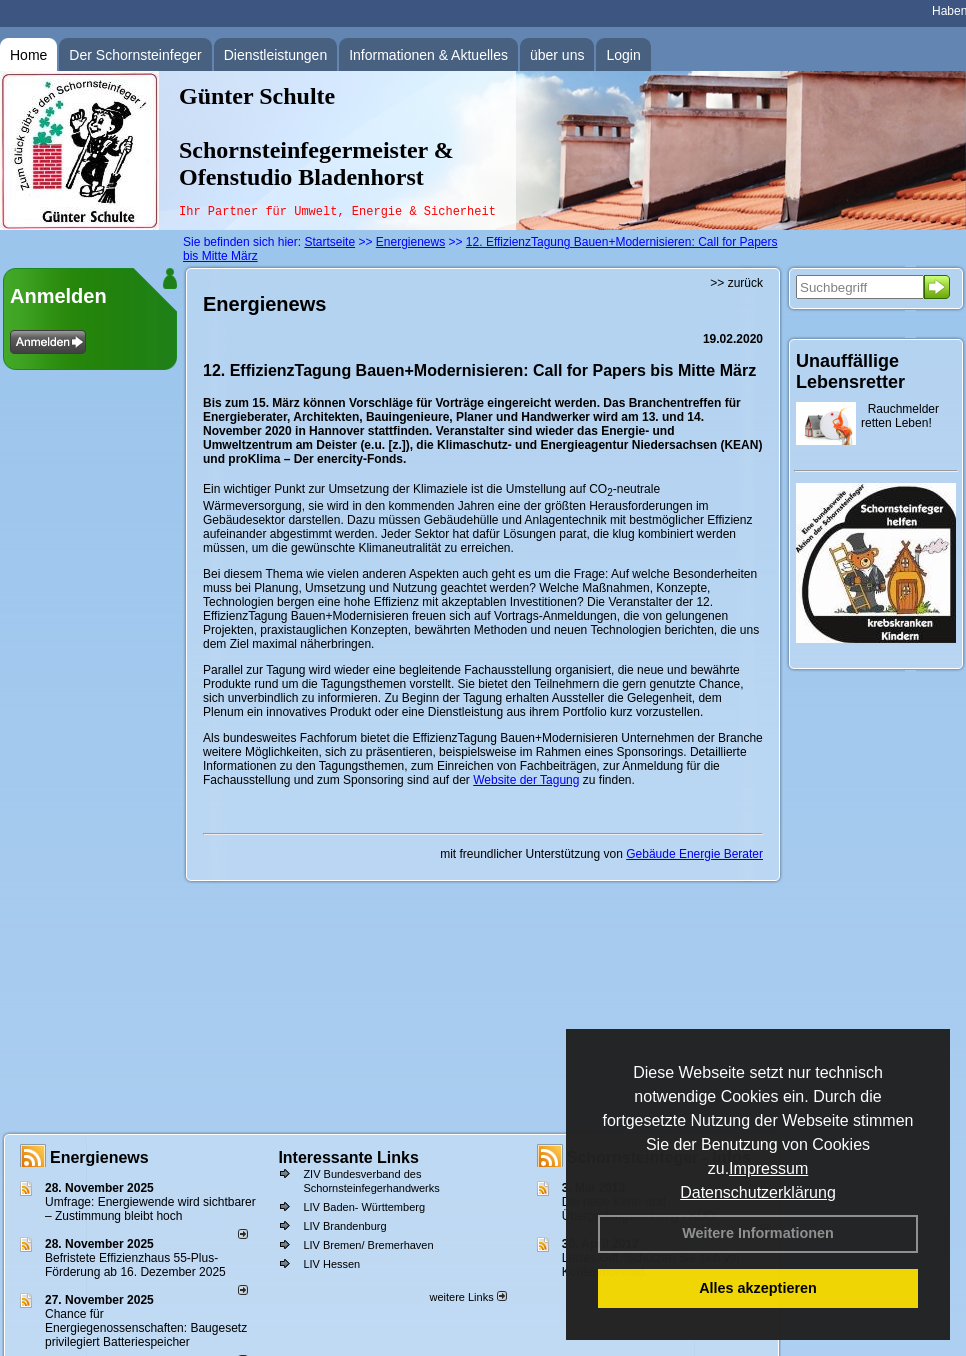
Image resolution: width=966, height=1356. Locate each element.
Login (623, 55)
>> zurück (736, 283)
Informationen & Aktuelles (428, 55)
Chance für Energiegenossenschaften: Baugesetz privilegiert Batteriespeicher (146, 1328)
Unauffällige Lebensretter (850, 371)
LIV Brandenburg (344, 1226)
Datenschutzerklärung (758, 1192)
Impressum (768, 1168)
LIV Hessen (331, 1264)
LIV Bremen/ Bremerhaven (368, 1245)
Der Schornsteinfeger (135, 55)
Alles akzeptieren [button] (758, 1288)
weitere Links (467, 1297)
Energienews (99, 1157)
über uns (557, 55)
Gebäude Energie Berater (694, 854)
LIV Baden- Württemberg (364, 1207)
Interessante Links (348, 1157)
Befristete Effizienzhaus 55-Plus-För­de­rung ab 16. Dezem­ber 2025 (135, 1265)
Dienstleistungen (276, 55)
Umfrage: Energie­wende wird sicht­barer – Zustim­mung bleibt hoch (150, 1209)
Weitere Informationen (758, 1233)
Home (28, 55)
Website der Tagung (526, 780)
